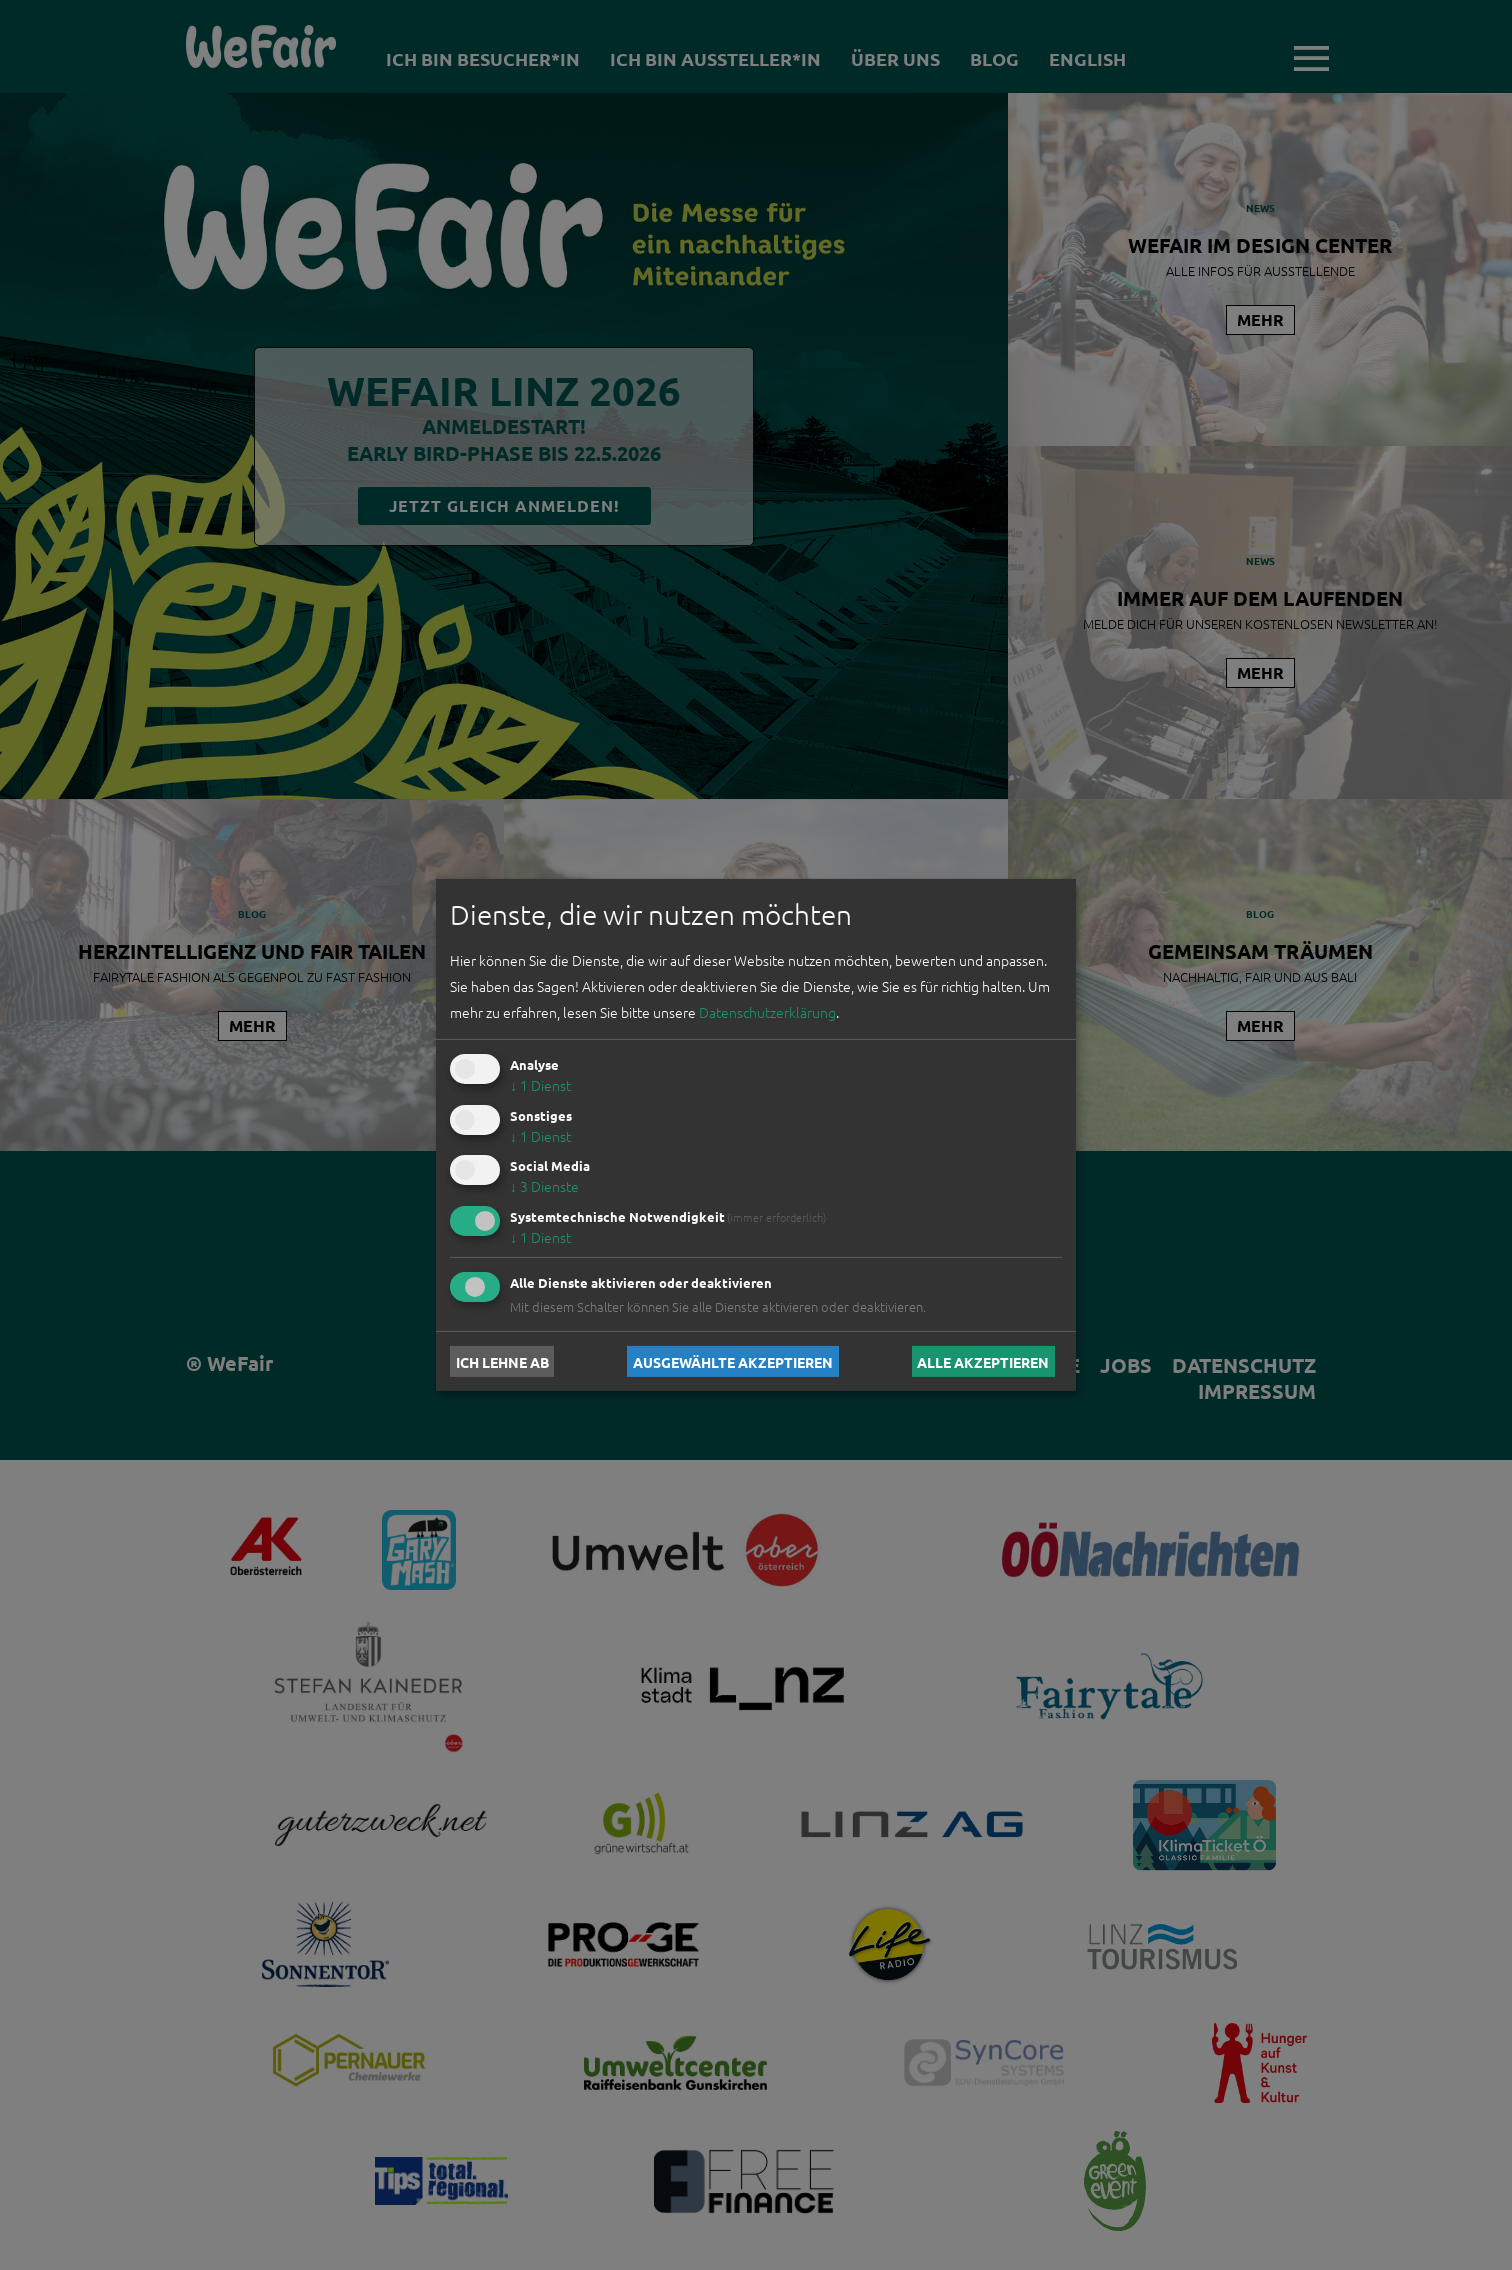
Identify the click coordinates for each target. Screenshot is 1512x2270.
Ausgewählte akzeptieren (733, 1361)
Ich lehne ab (502, 1361)
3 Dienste (544, 1186)
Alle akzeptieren (983, 1361)
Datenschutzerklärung (767, 1012)
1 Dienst (540, 1085)
